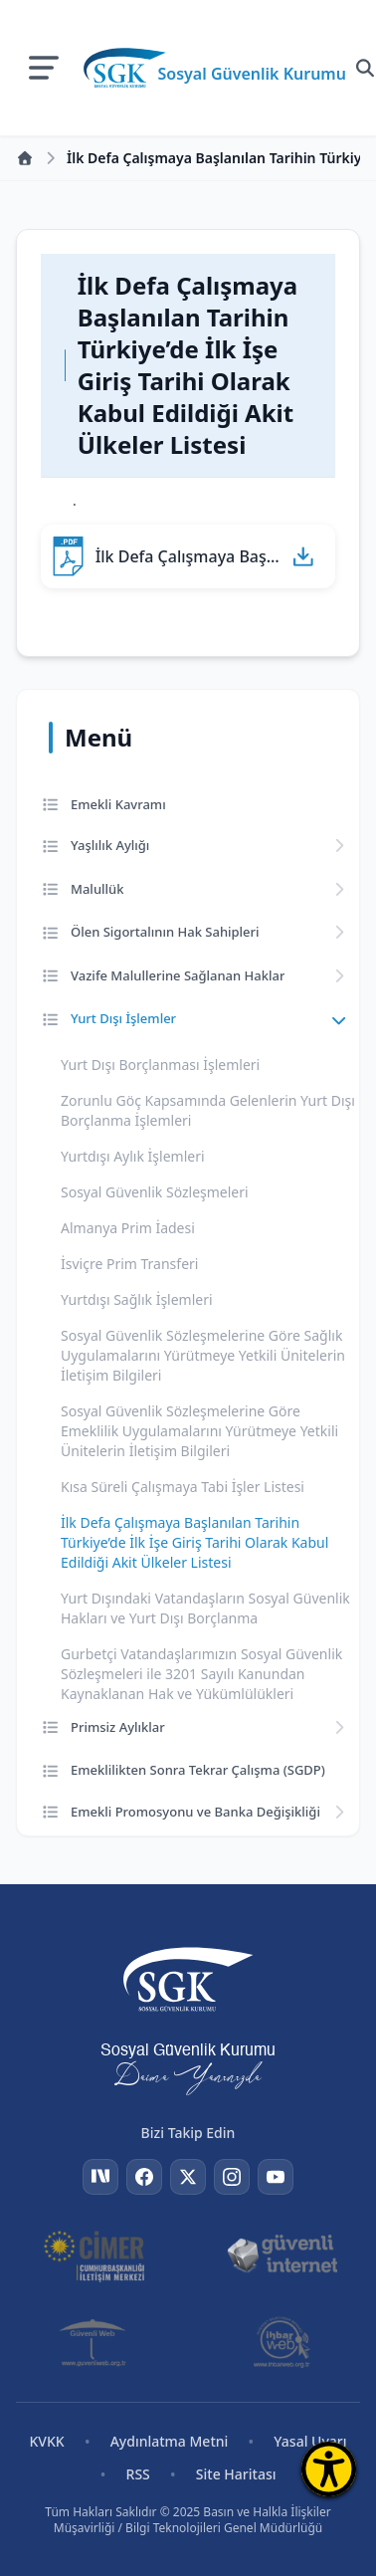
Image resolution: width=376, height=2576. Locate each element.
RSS (138, 2474)
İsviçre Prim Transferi (129, 1263)
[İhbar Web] (281, 2342)
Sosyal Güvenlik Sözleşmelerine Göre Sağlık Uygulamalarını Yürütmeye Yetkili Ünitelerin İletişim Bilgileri (203, 1355)
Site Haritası (236, 2474)
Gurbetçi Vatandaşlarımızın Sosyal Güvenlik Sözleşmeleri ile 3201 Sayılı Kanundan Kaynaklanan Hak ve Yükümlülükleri (201, 1673)
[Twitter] (188, 2177)
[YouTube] (275, 2177)
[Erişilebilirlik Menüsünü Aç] (328, 2469)
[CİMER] (94, 2254)
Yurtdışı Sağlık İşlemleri (137, 1299)
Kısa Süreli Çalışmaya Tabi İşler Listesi (182, 1486)
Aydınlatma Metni (169, 2441)
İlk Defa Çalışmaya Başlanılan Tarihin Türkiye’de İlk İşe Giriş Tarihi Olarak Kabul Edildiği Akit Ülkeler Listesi (194, 1542)
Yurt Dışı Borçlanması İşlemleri (160, 1064)
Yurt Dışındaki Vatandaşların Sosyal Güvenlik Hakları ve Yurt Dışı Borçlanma (205, 1608)
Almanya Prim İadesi (128, 1227)
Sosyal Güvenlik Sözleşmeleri (155, 1191)
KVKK (46, 2441)
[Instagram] (232, 2177)
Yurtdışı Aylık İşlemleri (133, 1156)
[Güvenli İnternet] (282, 2254)
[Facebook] (144, 2177)
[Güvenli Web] (94, 2342)
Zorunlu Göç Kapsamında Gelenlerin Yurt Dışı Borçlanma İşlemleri (208, 1110)
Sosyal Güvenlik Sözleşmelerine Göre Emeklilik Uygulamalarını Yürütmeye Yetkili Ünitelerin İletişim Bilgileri (199, 1430)
